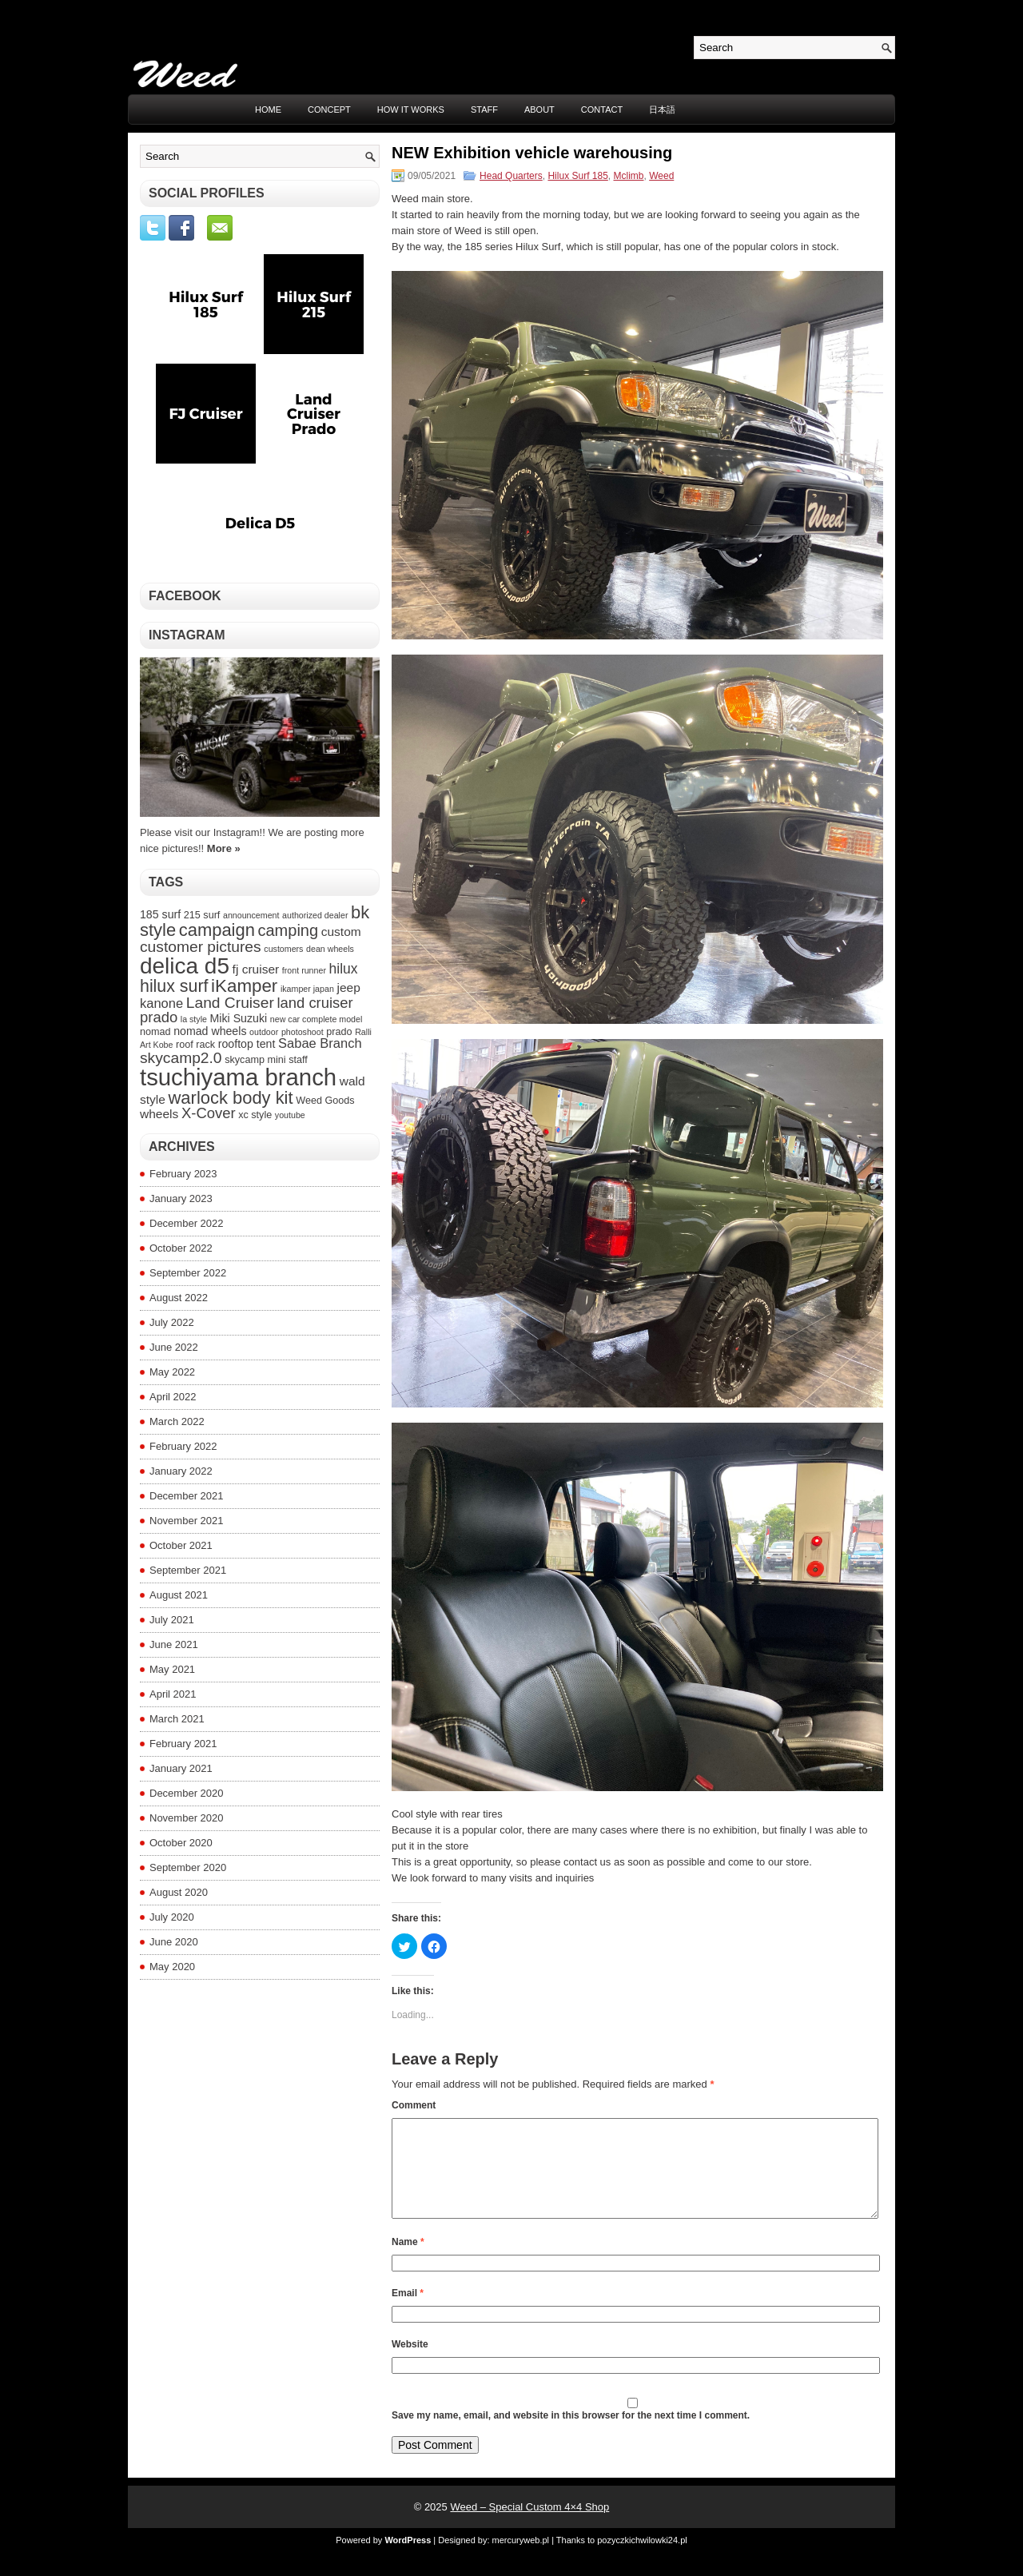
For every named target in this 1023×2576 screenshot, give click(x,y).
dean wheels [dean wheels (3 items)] (330, 949)
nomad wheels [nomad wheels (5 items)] (209, 1031)
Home (268, 109)
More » (224, 848)
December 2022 (186, 1223)
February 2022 (183, 1446)
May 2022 (172, 1372)
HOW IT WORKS (410, 109)
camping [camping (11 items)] (287, 930)
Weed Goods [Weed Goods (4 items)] (325, 1100)
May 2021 (172, 1669)
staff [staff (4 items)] (298, 1059)
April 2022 (173, 1397)
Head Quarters (511, 175)
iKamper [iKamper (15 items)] (244, 986)
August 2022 (178, 1298)
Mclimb (629, 175)
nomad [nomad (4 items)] (155, 1031)
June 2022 (173, 1347)
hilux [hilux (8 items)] (343, 969)
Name (408, 2261)
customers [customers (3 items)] (283, 949)
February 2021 (183, 1744)
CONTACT (602, 109)
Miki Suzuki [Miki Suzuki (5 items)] (239, 1018)
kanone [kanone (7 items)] (161, 1003)
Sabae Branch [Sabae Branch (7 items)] (320, 1043)
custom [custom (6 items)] (341, 931)
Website (410, 2363)
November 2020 (186, 1818)
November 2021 (186, 1521)
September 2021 (187, 1570)
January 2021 (181, 1768)
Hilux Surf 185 (577, 175)
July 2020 (171, 1917)
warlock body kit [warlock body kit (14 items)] (231, 1098)
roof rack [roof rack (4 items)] (195, 1044)
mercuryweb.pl (521, 2559)
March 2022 (177, 1421)
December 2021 (186, 1496)
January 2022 (181, 1471)
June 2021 (173, 1644)
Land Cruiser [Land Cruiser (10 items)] (230, 1002)
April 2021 (173, 1694)
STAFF (484, 109)
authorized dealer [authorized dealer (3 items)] (315, 915)
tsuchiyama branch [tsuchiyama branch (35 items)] (238, 1077)
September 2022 (187, 1273)
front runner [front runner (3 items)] (304, 970)
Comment (414, 2105)
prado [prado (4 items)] (339, 1031)
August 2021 (178, 1595)
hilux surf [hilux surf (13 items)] (174, 986)
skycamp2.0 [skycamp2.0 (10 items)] (181, 1057)
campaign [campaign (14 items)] (217, 930)
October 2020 (181, 1843)
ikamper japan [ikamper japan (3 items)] (307, 988)
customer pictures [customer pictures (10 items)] (200, 946)
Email (408, 2312)
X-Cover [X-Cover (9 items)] (208, 1113)
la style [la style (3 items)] (194, 1019)
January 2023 (181, 1198)
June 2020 (173, 1942)
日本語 (662, 109)
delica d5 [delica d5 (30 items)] (184, 966)
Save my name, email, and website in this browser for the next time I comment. (571, 2434)
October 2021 (181, 1545)
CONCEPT (329, 109)
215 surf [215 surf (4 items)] (202, 915)
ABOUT (539, 109)
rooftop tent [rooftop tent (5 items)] (247, 1043)
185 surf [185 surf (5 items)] (160, 914)
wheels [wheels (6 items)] (159, 1114)
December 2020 (186, 1793)
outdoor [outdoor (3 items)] (263, 1032)
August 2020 (178, 1892)
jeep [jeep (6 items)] (348, 987)
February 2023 (183, 1174)
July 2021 (171, 1620)
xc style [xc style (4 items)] (255, 1115)
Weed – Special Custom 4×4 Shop (529, 2526)
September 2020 (187, 1867)
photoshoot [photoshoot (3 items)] (302, 1032)
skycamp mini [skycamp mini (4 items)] (255, 1059)
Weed (661, 175)
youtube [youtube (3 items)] (290, 1115)
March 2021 (177, 1719)
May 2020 (172, 1967)
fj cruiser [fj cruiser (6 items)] (256, 969)
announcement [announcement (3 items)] (251, 915)
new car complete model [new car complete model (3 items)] (316, 1019)
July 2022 (171, 1322)
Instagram (187, 635)
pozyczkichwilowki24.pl (642, 2559)
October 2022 (181, 1248)
